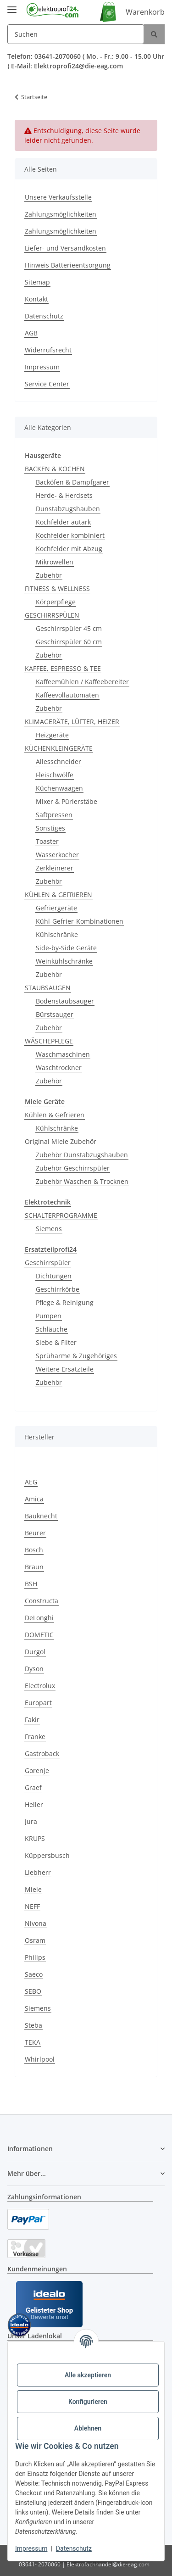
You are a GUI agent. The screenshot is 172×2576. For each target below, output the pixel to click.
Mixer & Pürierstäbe (66, 801)
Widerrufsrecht (48, 350)
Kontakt (36, 299)
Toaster (47, 841)
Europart (38, 1702)
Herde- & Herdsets (64, 495)
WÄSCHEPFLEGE (49, 1041)
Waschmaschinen (63, 1054)
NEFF (32, 1906)
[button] (86, 2148)
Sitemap (37, 282)
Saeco (34, 1974)
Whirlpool (40, 2059)
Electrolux (40, 1685)
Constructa (41, 1600)
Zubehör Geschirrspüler (73, 1168)
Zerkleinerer (54, 868)
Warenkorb (145, 12)
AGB (31, 333)
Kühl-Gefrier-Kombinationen (79, 921)
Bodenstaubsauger (65, 1001)
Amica (34, 1498)
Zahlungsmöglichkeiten (60, 214)
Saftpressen (54, 814)
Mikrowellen (54, 562)
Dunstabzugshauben (68, 508)
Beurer (35, 1532)
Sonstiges (50, 828)
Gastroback (42, 1753)
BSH (31, 1583)
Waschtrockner (59, 1067)
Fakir (32, 1719)
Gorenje (37, 1770)
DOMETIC (39, 1634)
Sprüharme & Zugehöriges (76, 1355)
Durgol (35, 1651)
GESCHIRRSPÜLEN (52, 615)
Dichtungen (54, 1275)
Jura (31, 1821)
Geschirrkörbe (57, 1289)
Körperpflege (56, 601)
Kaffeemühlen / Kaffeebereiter (82, 681)
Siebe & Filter (56, 1342)
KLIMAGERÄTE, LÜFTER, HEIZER (72, 721)
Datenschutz (74, 2548)
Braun (34, 1566)
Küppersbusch (47, 1855)
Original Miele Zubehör (60, 1141)
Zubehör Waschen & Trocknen (82, 1181)
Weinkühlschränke (64, 961)
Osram (35, 1940)
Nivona (35, 1923)
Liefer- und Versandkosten (65, 248)
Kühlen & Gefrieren (54, 1114)
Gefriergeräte (56, 907)
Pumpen (48, 1315)
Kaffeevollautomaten (67, 695)
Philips (35, 1957)
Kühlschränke (57, 934)
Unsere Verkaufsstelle (58, 197)
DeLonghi (39, 1617)
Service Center (47, 383)
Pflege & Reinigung (65, 1302)
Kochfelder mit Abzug (69, 548)
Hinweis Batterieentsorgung (68, 265)
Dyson (34, 1668)
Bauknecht (41, 1515)
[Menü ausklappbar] (12, 5)
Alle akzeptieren (88, 2375)
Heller (34, 1804)
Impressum (31, 2548)
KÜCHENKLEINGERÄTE (59, 748)
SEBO (33, 1991)
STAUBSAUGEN (48, 987)
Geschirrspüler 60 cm (69, 641)
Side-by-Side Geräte (66, 947)
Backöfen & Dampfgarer (72, 482)
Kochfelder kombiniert (70, 535)
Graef (33, 1787)
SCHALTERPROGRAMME (61, 1215)
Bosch (34, 1549)
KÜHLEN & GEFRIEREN (58, 894)
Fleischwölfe (54, 774)
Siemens (49, 1228)
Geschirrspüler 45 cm (69, 628)
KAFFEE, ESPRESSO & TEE (63, 668)
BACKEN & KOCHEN (55, 468)
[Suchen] (75, 34)
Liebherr (38, 1872)
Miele (33, 1889)
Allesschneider (58, 761)
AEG (31, 1482)
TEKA (32, 2042)
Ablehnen (87, 2428)
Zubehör (49, 575)
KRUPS (35, 1838)
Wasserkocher (57, 854)
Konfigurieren (87, 2401)
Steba (33, 2025)
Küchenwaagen (59, 788)
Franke (35, 1736)
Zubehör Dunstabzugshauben (82, 1154)
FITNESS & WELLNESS (57, 588)
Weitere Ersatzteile (65, 1369)
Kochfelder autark (63, 522)
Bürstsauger (54, 1014)
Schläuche (51, 1329)
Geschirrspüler (48, 1262)
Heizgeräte (52, 734)
